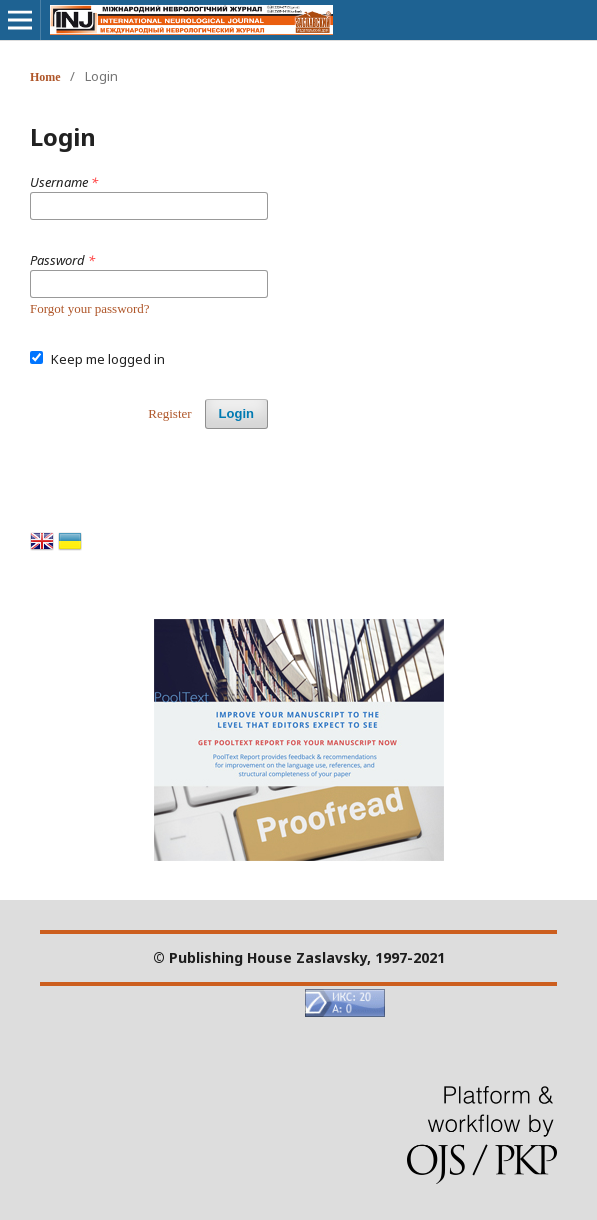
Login (236, 413)
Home (45, 77)
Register (169, 413)
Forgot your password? (90, 308)
